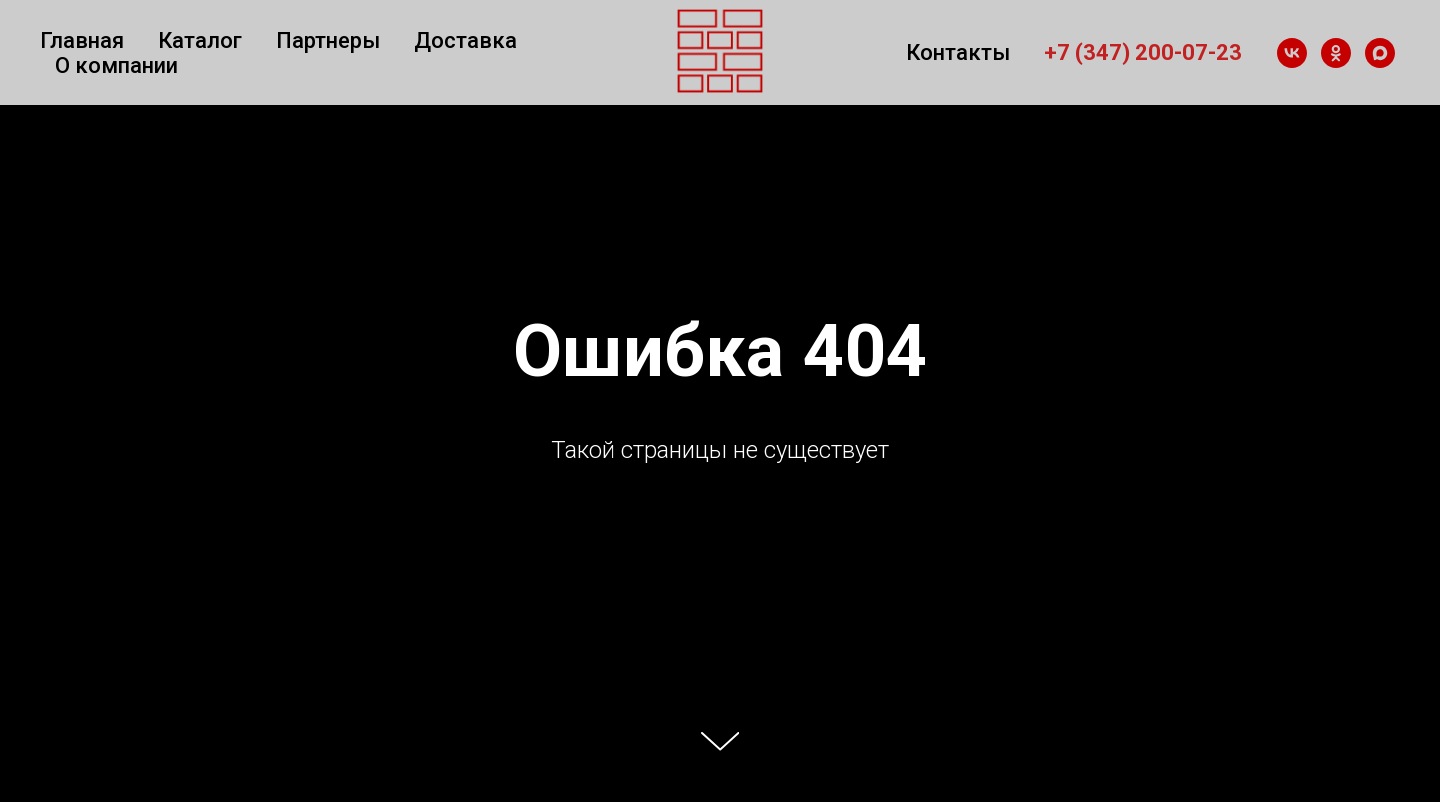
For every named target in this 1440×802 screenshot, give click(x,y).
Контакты (958, 52)
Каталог (200, 40)
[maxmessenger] (1380, 53)
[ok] (1336, 53)
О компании (116, 65)
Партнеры (328, 40)
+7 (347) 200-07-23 (1143, 52)
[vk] (1292, 53)
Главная (82, 40)
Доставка (465, 40)
